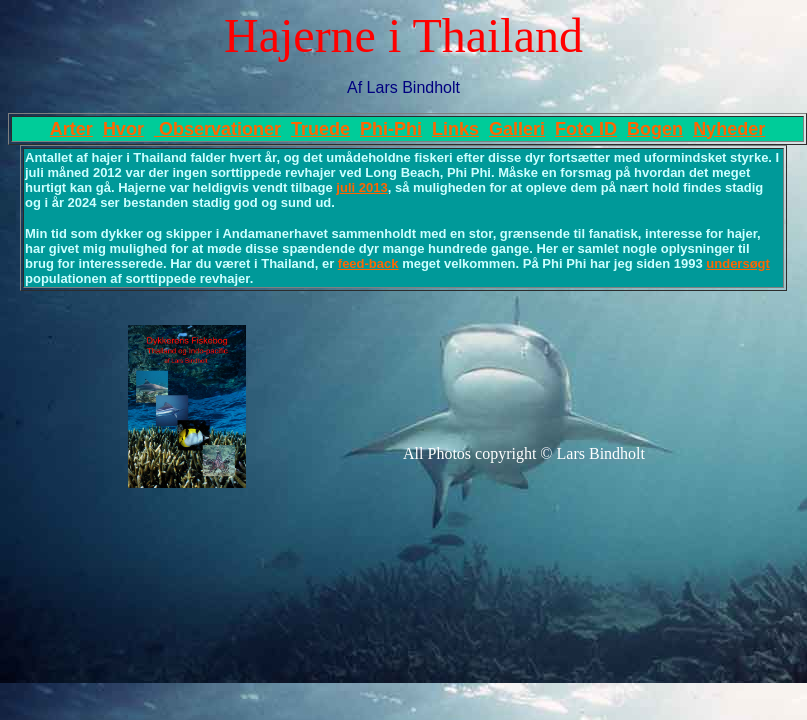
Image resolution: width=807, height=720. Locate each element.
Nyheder (729, 129)
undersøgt (738, 263)
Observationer (217, 129)
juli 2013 (361, 187)
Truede (320, 129)
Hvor (123, 129)
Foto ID (586, 129)
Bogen (655, 129)
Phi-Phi (391, 129)
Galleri (517, 129)
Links (455, 129)
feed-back (368, 263)
